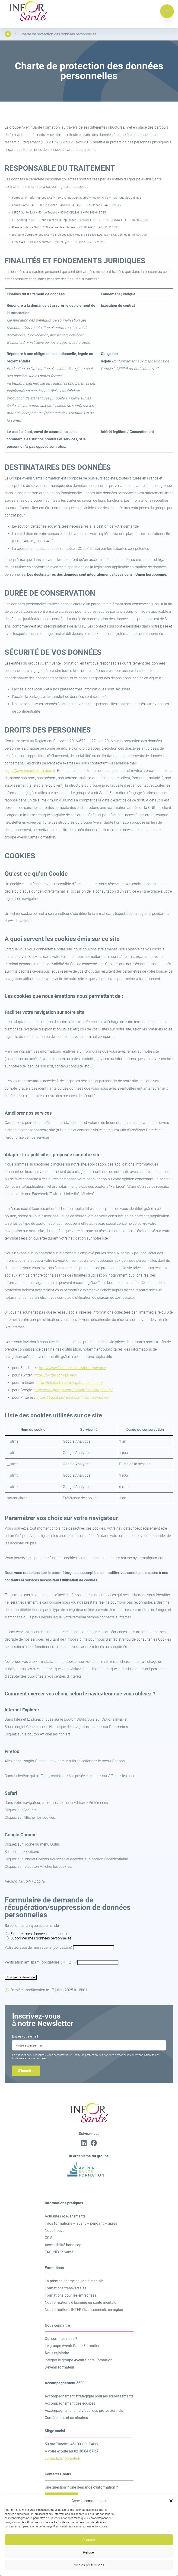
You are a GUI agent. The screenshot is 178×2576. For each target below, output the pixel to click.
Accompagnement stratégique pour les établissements (89, 2396)
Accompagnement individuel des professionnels (84, 2410)
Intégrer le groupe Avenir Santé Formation (78, 2360)
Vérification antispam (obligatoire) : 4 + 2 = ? (41, 1962)
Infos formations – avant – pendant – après (81, 2223)
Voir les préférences (89, 2565)
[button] (171, 2501)
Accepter (89, 2540)
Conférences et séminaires (66, 2417)
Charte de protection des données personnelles (58, 34)
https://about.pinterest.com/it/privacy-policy (73, 1397)
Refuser (89, 2552)
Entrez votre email (25, 2036)
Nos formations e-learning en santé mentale (80, 2302)
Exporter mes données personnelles (39, 1934)
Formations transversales (65, 2288)
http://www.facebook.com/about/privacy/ (72, 1368)
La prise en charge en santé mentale (74, 2281)
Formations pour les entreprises (70, 2295)
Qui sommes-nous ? (61, 2338)
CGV (48, 2238)
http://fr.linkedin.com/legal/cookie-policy (70, 1382)
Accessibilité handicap (63, 2245)
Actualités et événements (65, 2216)
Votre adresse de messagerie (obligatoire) (39, 1947)
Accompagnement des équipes (70, 2403)
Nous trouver (55, 2230)
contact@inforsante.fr (62, 2458)
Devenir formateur (59, 2367)
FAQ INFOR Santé (59, 2252)
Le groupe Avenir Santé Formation (72, 2346)
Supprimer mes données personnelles (40, 1938)
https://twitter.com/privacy (55, 1375)
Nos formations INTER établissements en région (84, 2309)
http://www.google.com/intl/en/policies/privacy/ (74, 1390)
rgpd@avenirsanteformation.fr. (31, 770)
